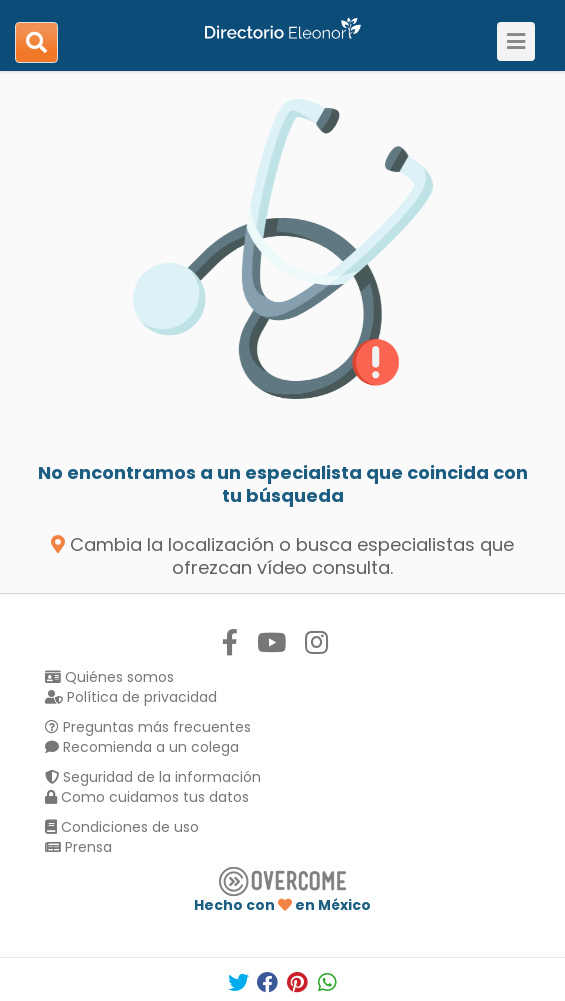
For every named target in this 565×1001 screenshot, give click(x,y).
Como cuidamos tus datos (147, 797)
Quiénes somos (109, 677)
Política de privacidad (131, 697)
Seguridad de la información (153, 777)
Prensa (78, 847)
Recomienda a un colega (142, 747)
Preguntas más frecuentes (148, 727)
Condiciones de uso (122, 827)
